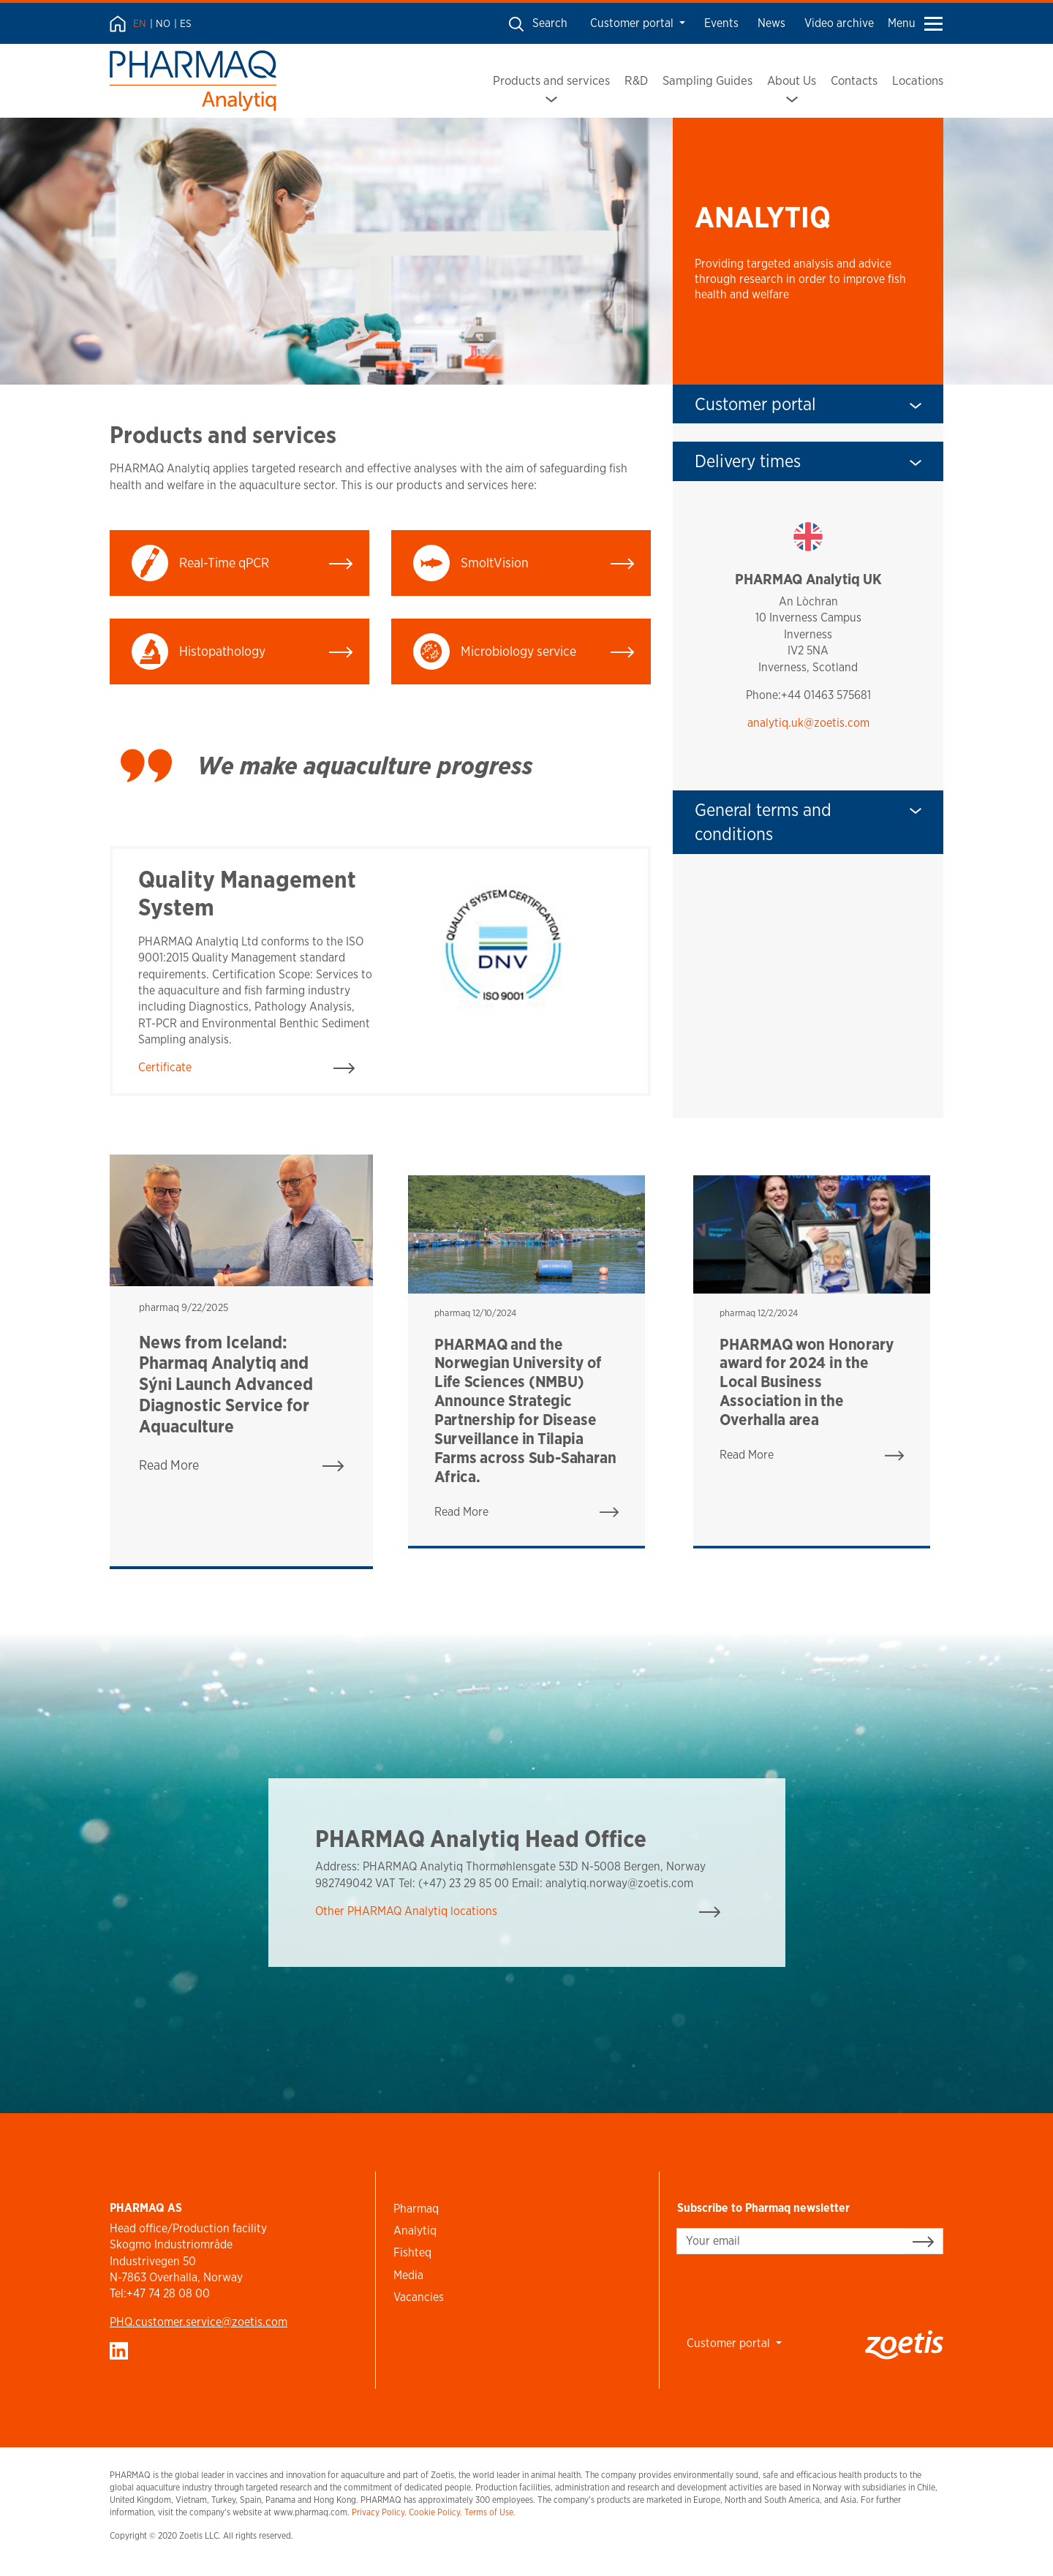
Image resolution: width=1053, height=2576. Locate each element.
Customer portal (633, 23)
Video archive (839, 23)
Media (408, 2275)
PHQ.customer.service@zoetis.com (198, 2322)
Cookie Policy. (435, 2512)
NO (163, 23)
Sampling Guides (707, 80)
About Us (791, 80)
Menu (915, 23)
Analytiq (415, 2230)
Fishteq (412, 2252)
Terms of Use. (490, 2512)
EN (139, 23)
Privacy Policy (378, 2512)
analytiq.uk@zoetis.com (808, 723)
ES (186, 23)
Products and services (551, 80)
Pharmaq (416, 2209)
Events (721, 23)
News (771, 23)
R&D (636, 80)
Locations (917, 80)
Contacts (854, 80)
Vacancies (418, 2297)
